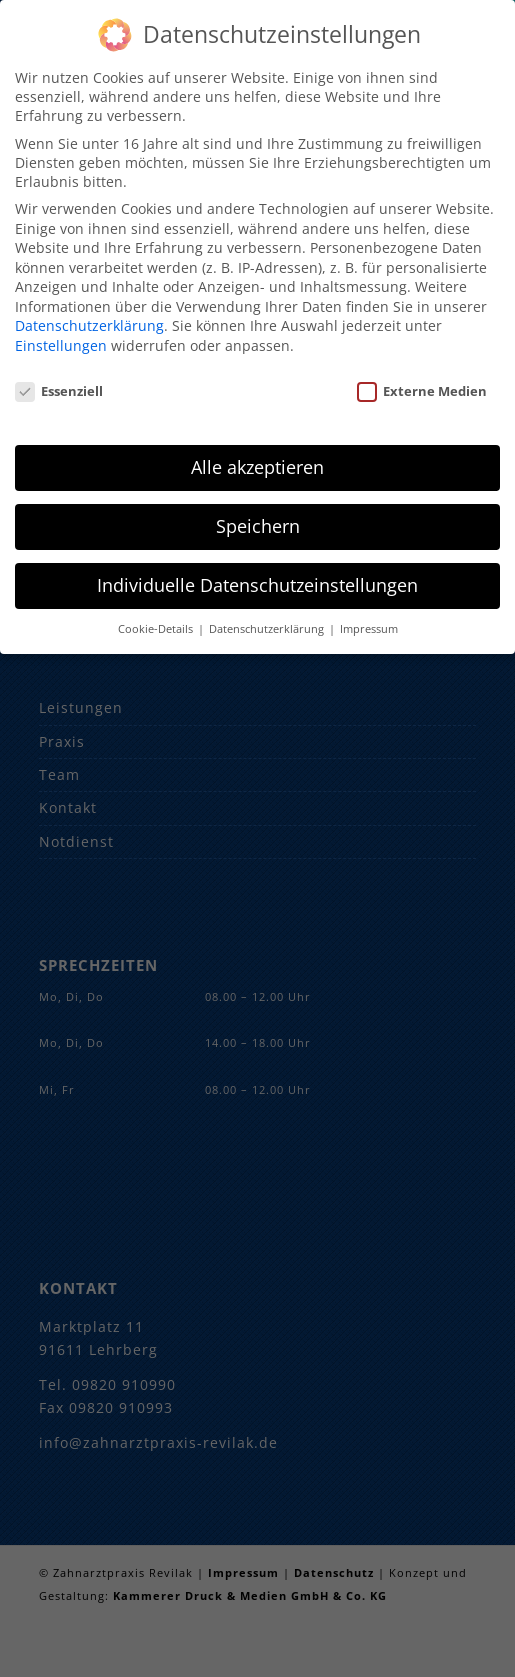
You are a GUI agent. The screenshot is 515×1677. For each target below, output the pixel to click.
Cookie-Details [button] (157, 621)
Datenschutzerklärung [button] (268, 621)
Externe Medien (422, 382)
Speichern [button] (258, 518)
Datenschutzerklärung (89, 317)
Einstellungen (61, 336)
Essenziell (59, 382)
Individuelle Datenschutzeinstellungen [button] (257, 577)
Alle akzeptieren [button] (257, 459)
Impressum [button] (369, 621)
